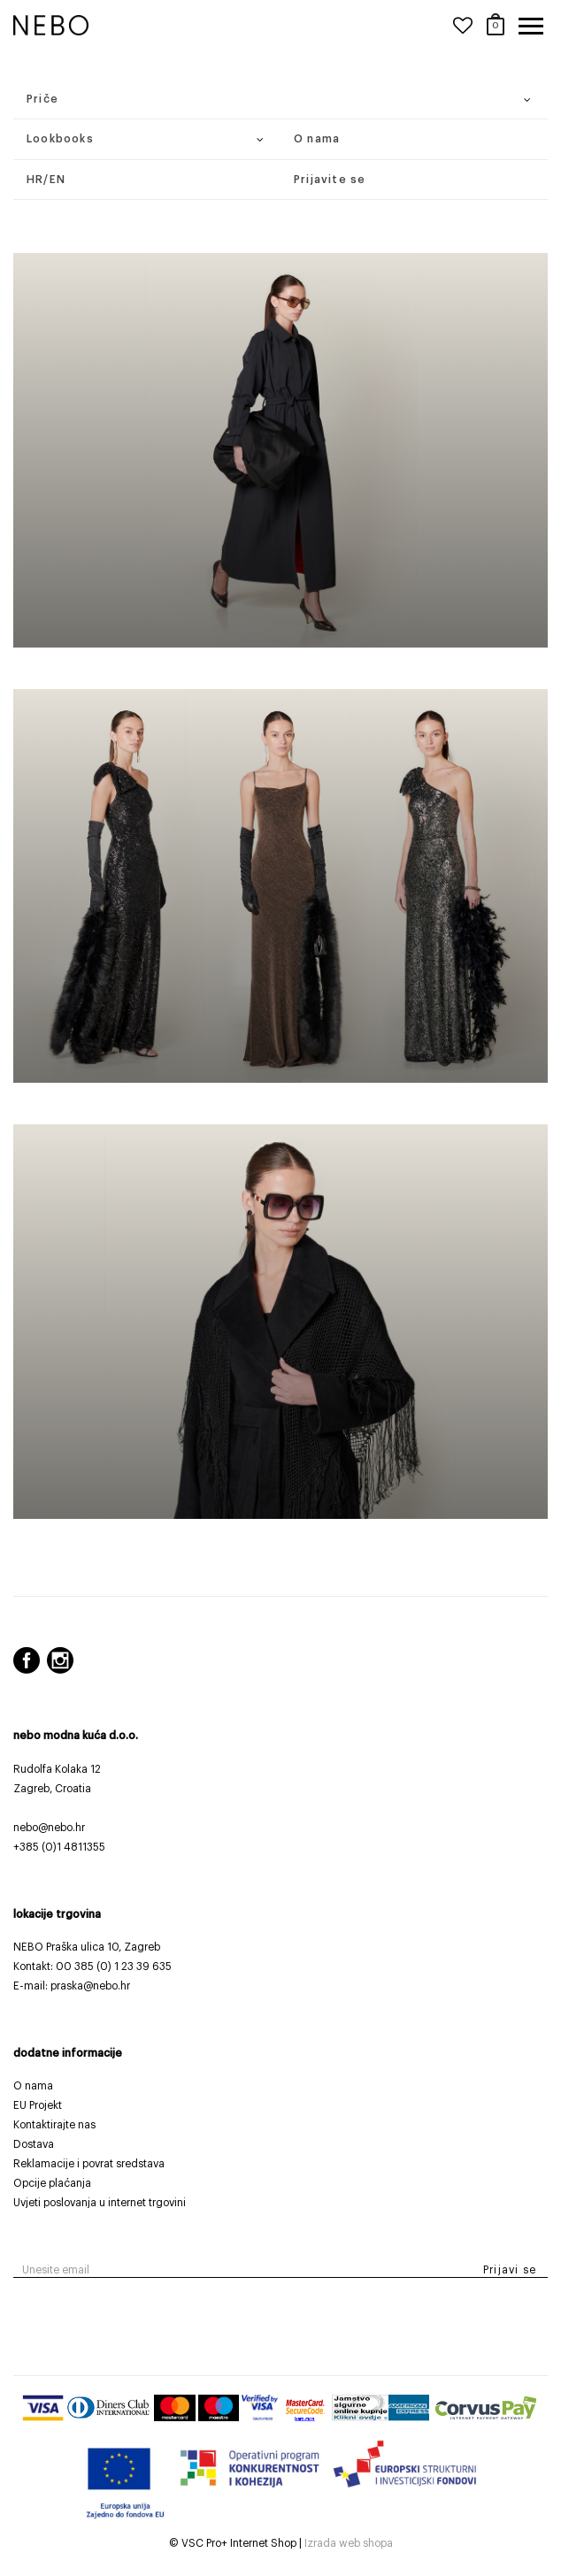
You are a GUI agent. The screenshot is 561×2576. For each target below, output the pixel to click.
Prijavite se (329, 179)
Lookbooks (60, 139)
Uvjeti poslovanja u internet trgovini (99, 2202)
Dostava (33, 2144)
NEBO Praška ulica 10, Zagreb (86, 1947)
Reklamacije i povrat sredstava (89, 2163)
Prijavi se (509, 2270)
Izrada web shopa (348, 2543)
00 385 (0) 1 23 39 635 (114, 1966)
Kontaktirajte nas (54, 2125)
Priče (42, 99)
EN (57, 179)
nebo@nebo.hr (49, 1827)
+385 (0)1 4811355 (59, 1847)
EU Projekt (37, 2105)
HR (35, 179)
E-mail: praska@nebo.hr (71, 1986)
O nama (317, 139)
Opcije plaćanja (52, 2183)
